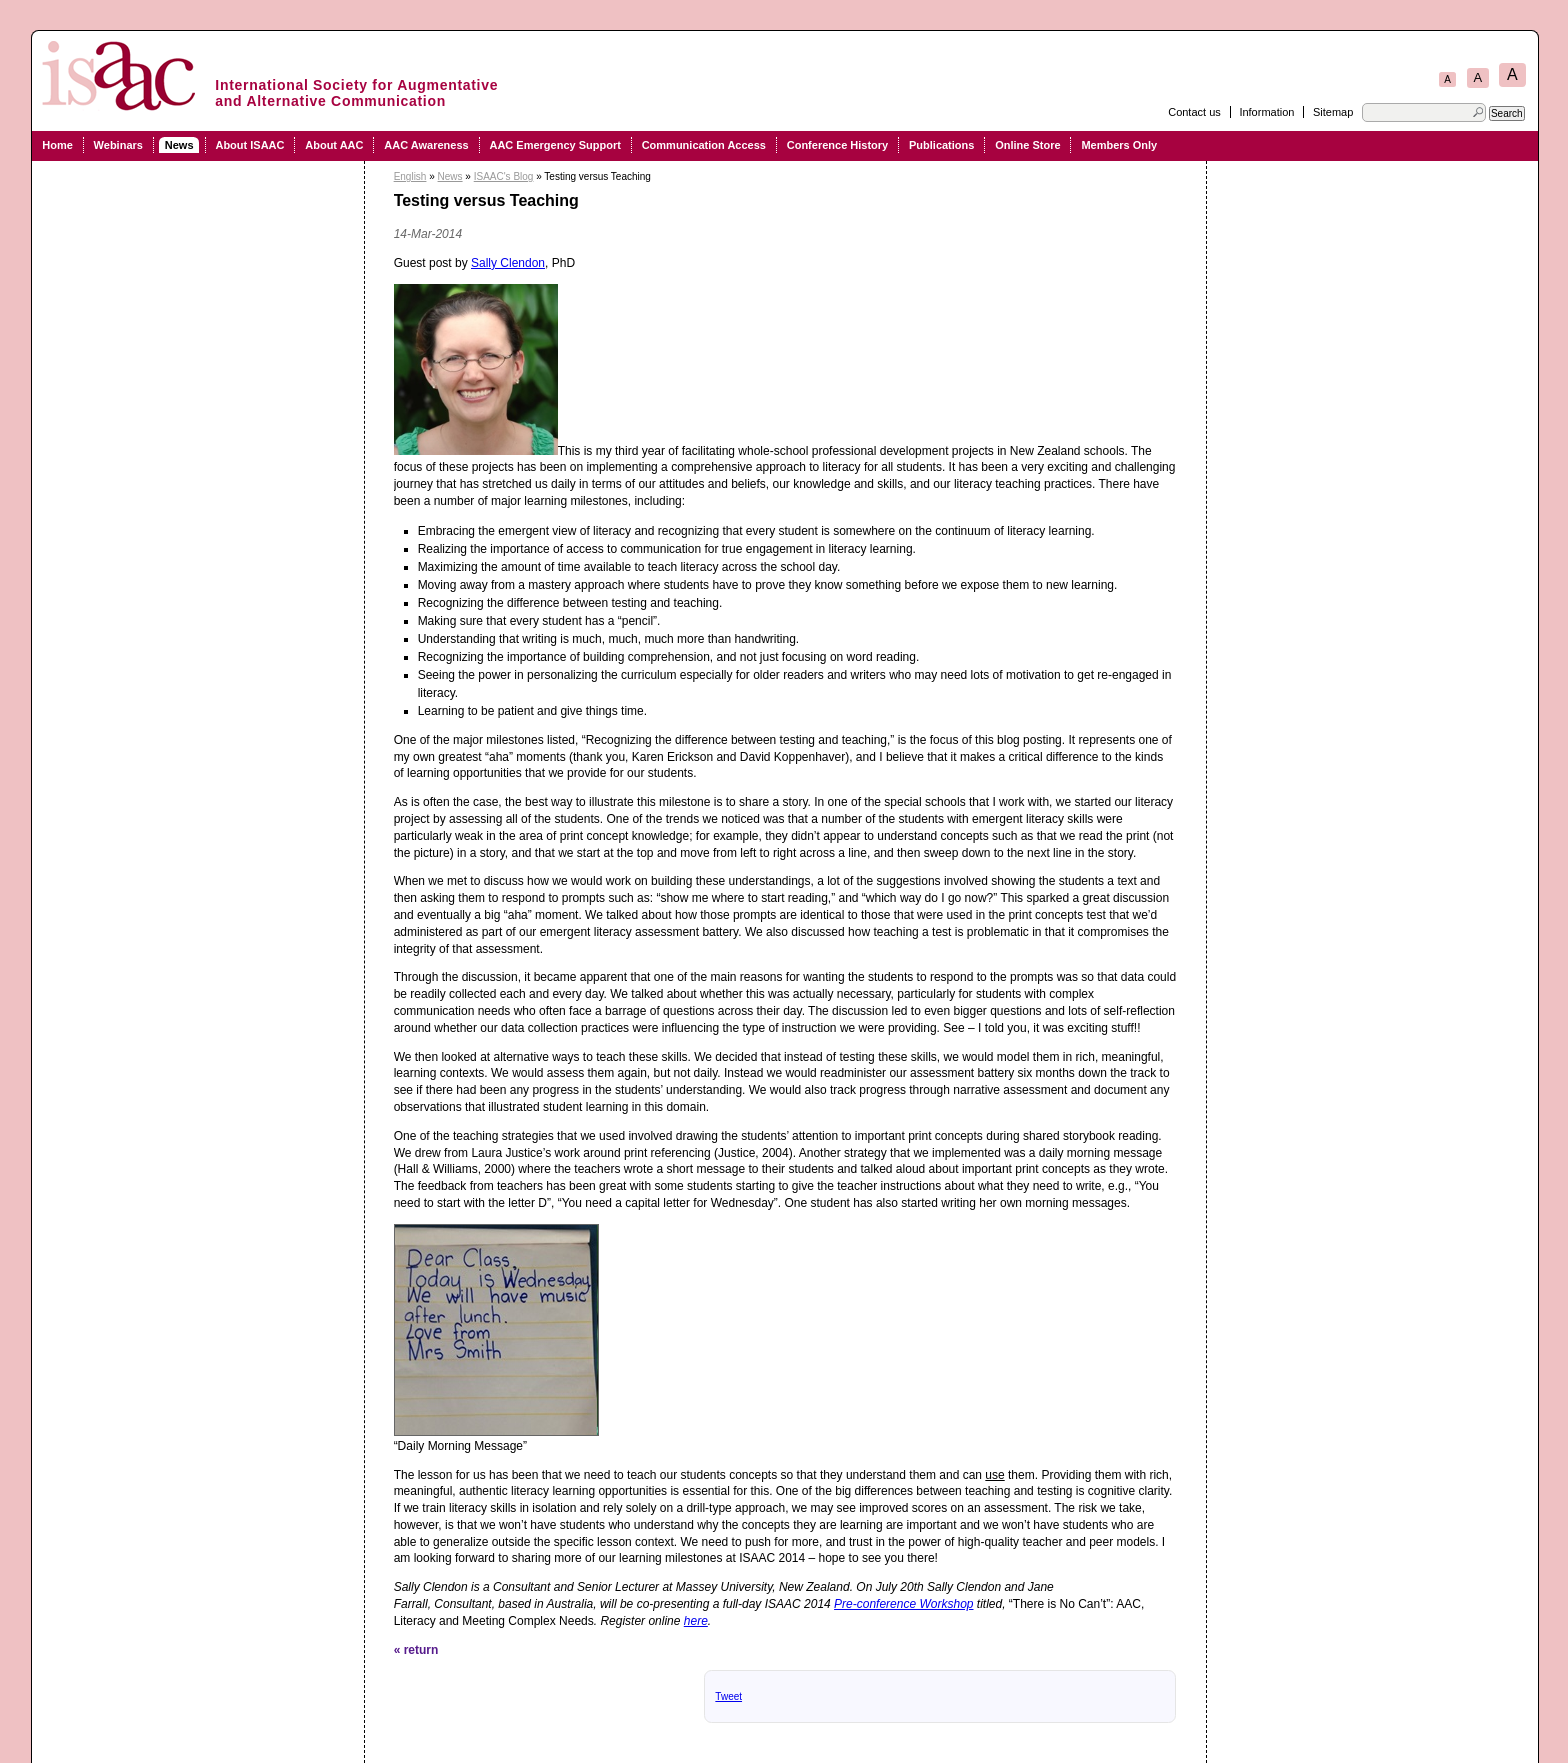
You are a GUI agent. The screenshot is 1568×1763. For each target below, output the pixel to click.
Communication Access (704, 145)
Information (1266, 112)
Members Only (1119, 145)
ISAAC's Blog (504, 176)
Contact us (1194, 112)
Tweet (728, 1696)
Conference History (837, 145)
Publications (941, 145)
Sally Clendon (508, 263)
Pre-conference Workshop (903, 1604)
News (179, 145)
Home (57, 145)
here (696, 1621)
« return (416, 1650)
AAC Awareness (426, 145)
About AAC (334, 145)
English (410, 176)
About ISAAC (249, 145)
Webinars (118, 145)
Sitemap (1333, 112)
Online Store (1027, 145)
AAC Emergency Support (554, 145)
